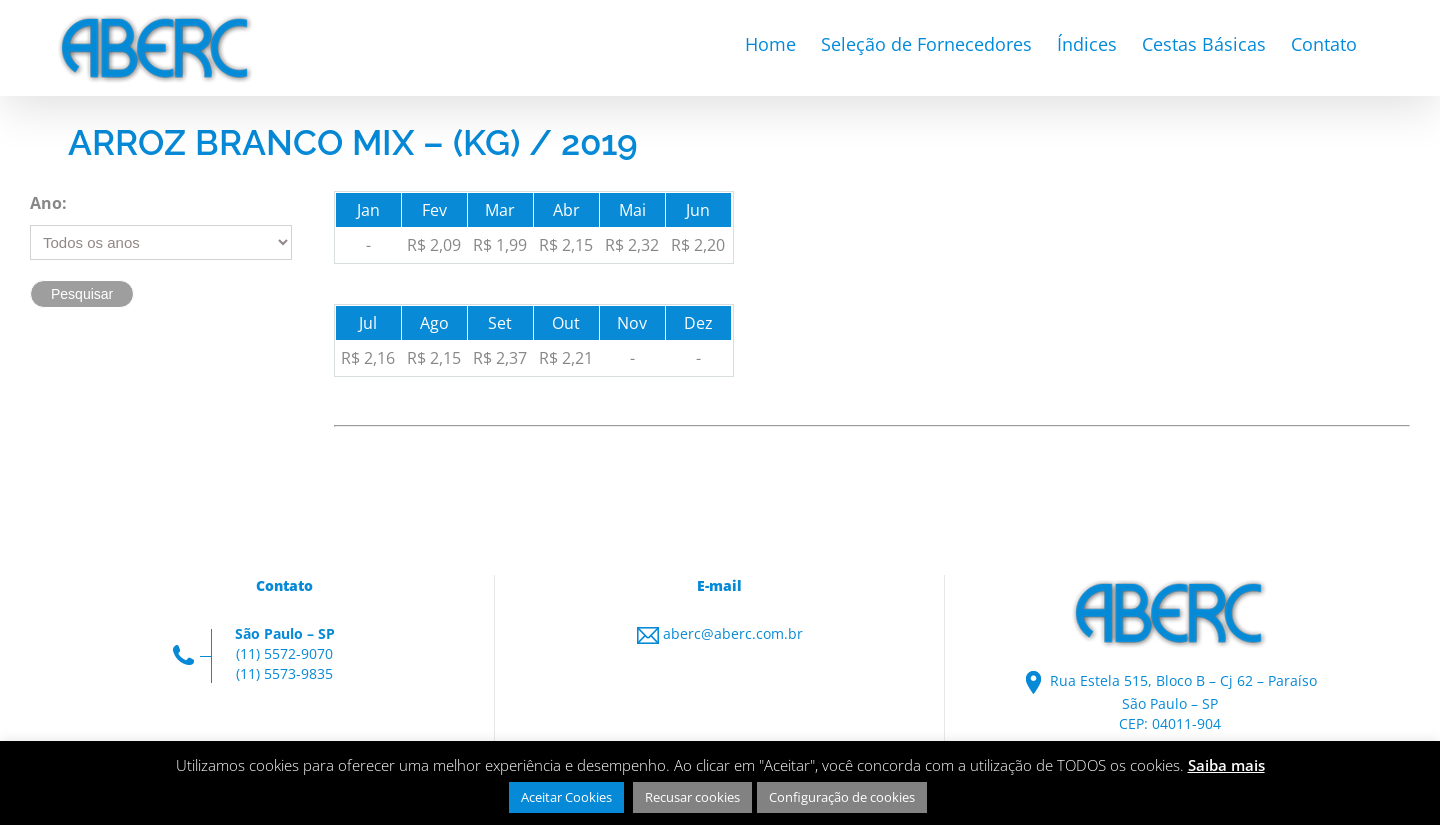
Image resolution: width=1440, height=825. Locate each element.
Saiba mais (1226, 765)
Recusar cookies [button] (692, 797)
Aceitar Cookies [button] (566, 797)
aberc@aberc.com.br (733, 633)
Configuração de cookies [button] (842, 797)
